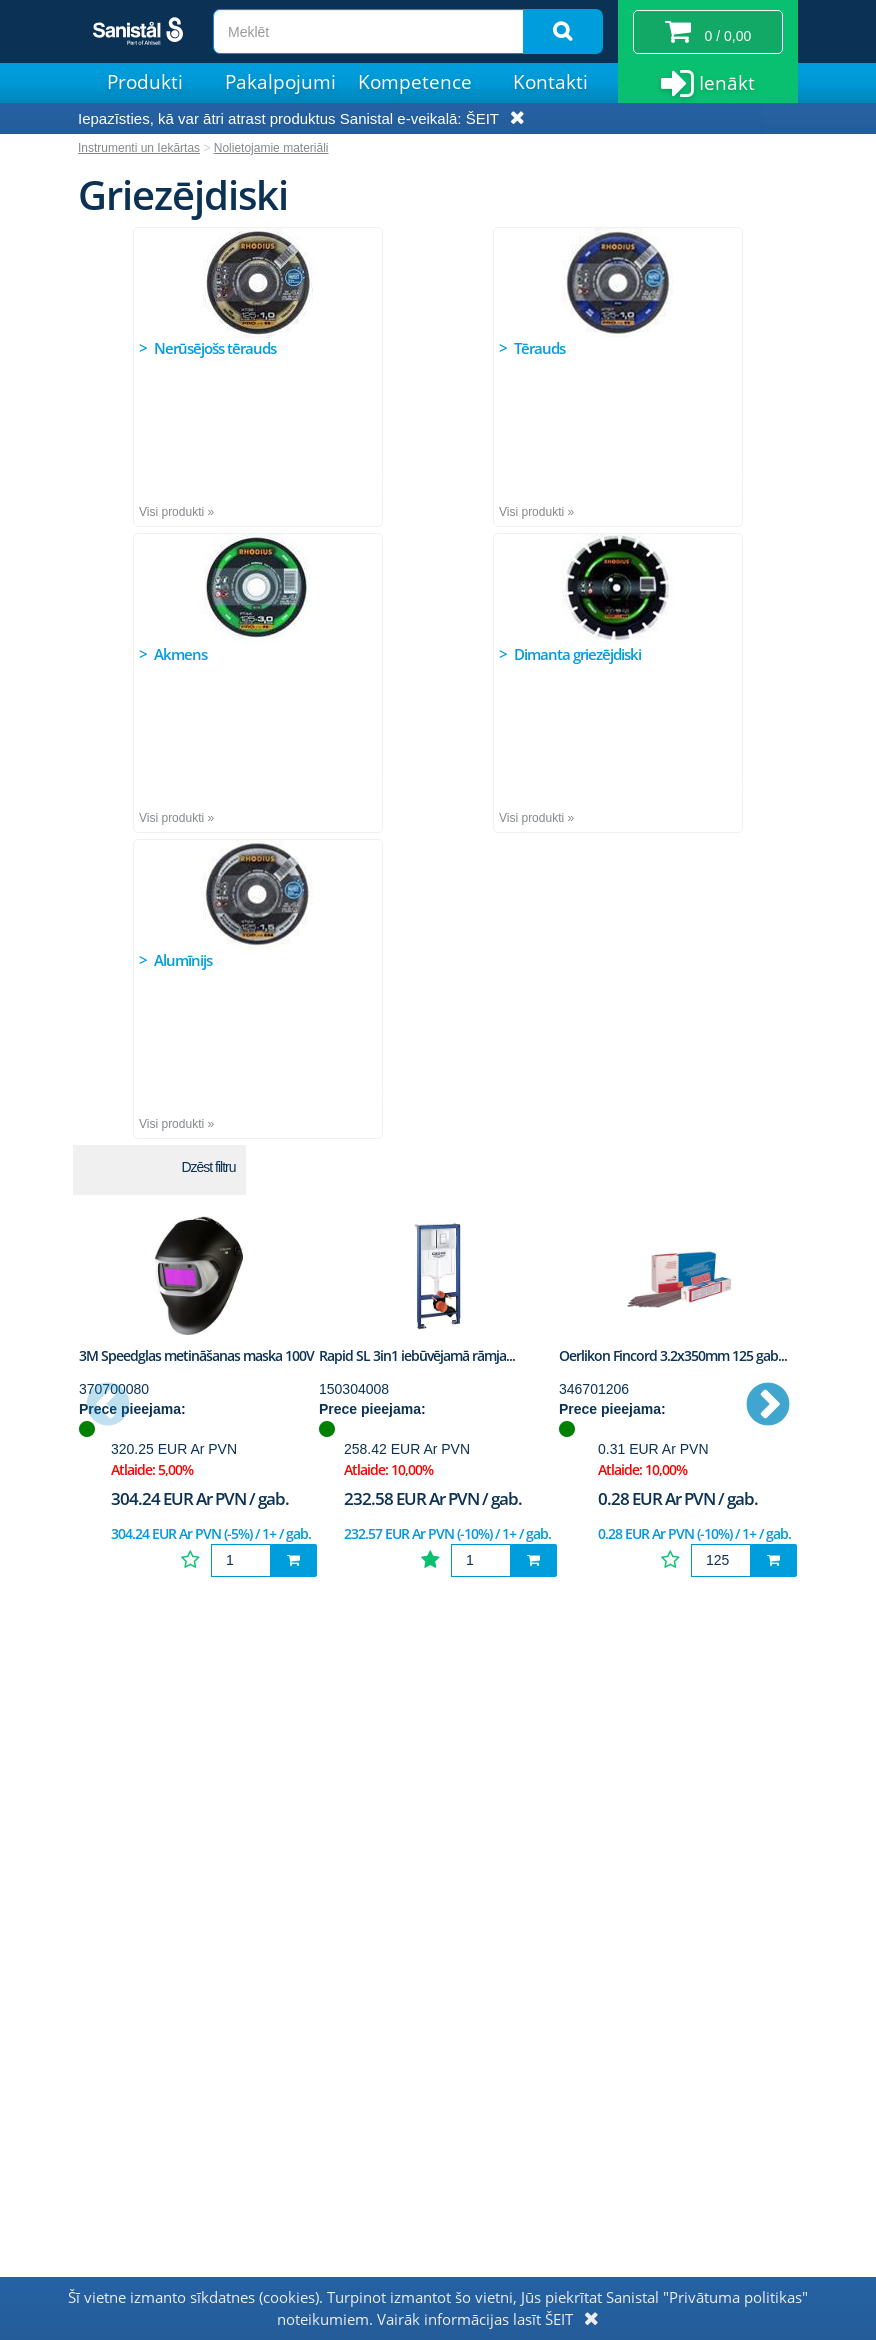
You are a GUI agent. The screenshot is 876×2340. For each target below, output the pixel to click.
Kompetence (415, 82)
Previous (108, 1406)
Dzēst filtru (208, 1167)
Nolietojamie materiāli (271, 148)
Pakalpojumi (280, 82)
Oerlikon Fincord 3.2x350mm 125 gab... (673, 1355)
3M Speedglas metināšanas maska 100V (196, 1355)
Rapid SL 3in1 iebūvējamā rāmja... (417, 1355)
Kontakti (550, 82)
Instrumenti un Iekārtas (139, 148)
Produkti (145, 82)
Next (768, 1406)
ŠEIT (482, 118)
